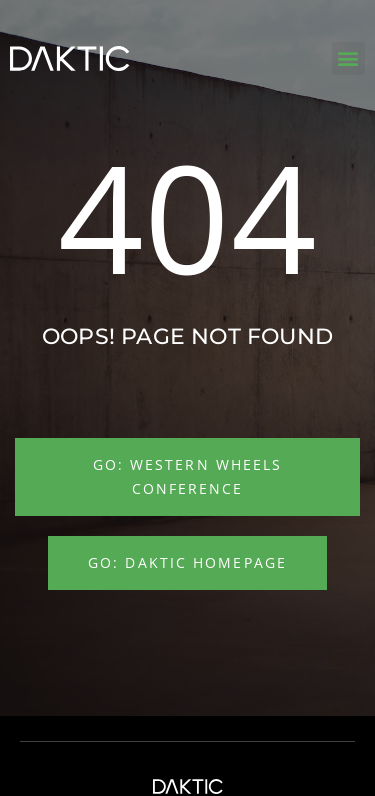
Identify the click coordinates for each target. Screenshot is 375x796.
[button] (348, 58)
